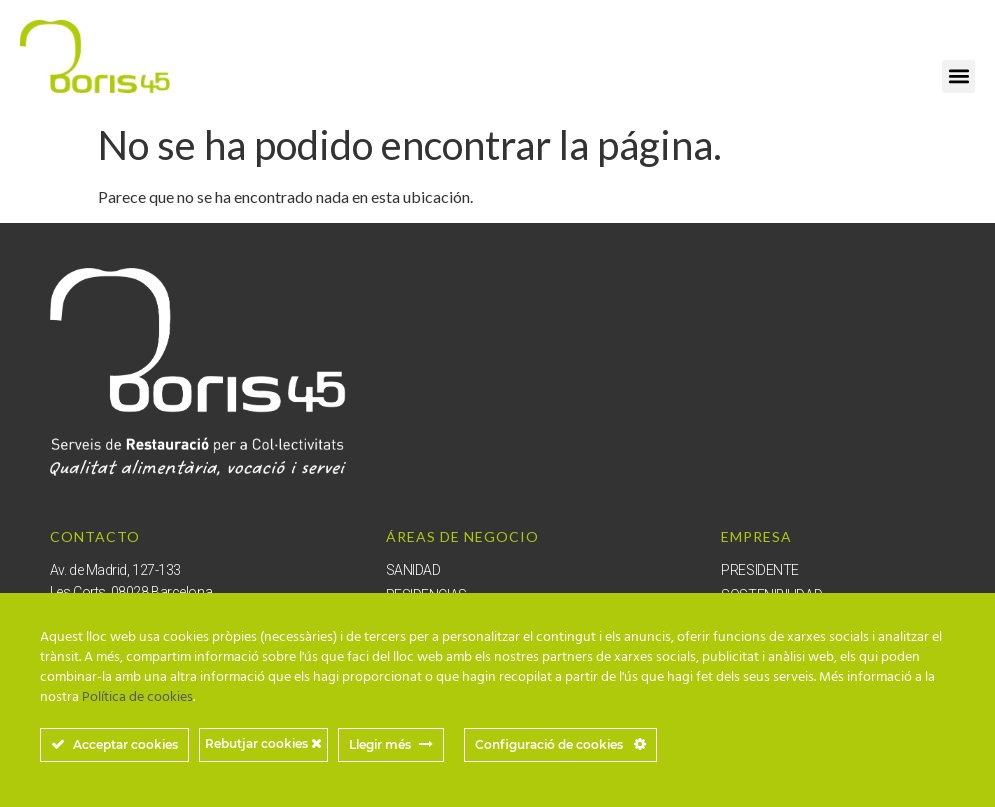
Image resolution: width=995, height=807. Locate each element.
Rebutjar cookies (263, 743)
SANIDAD (413, 570)
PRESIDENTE (760, 570)
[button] (958, 76)
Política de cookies (137, 697)
